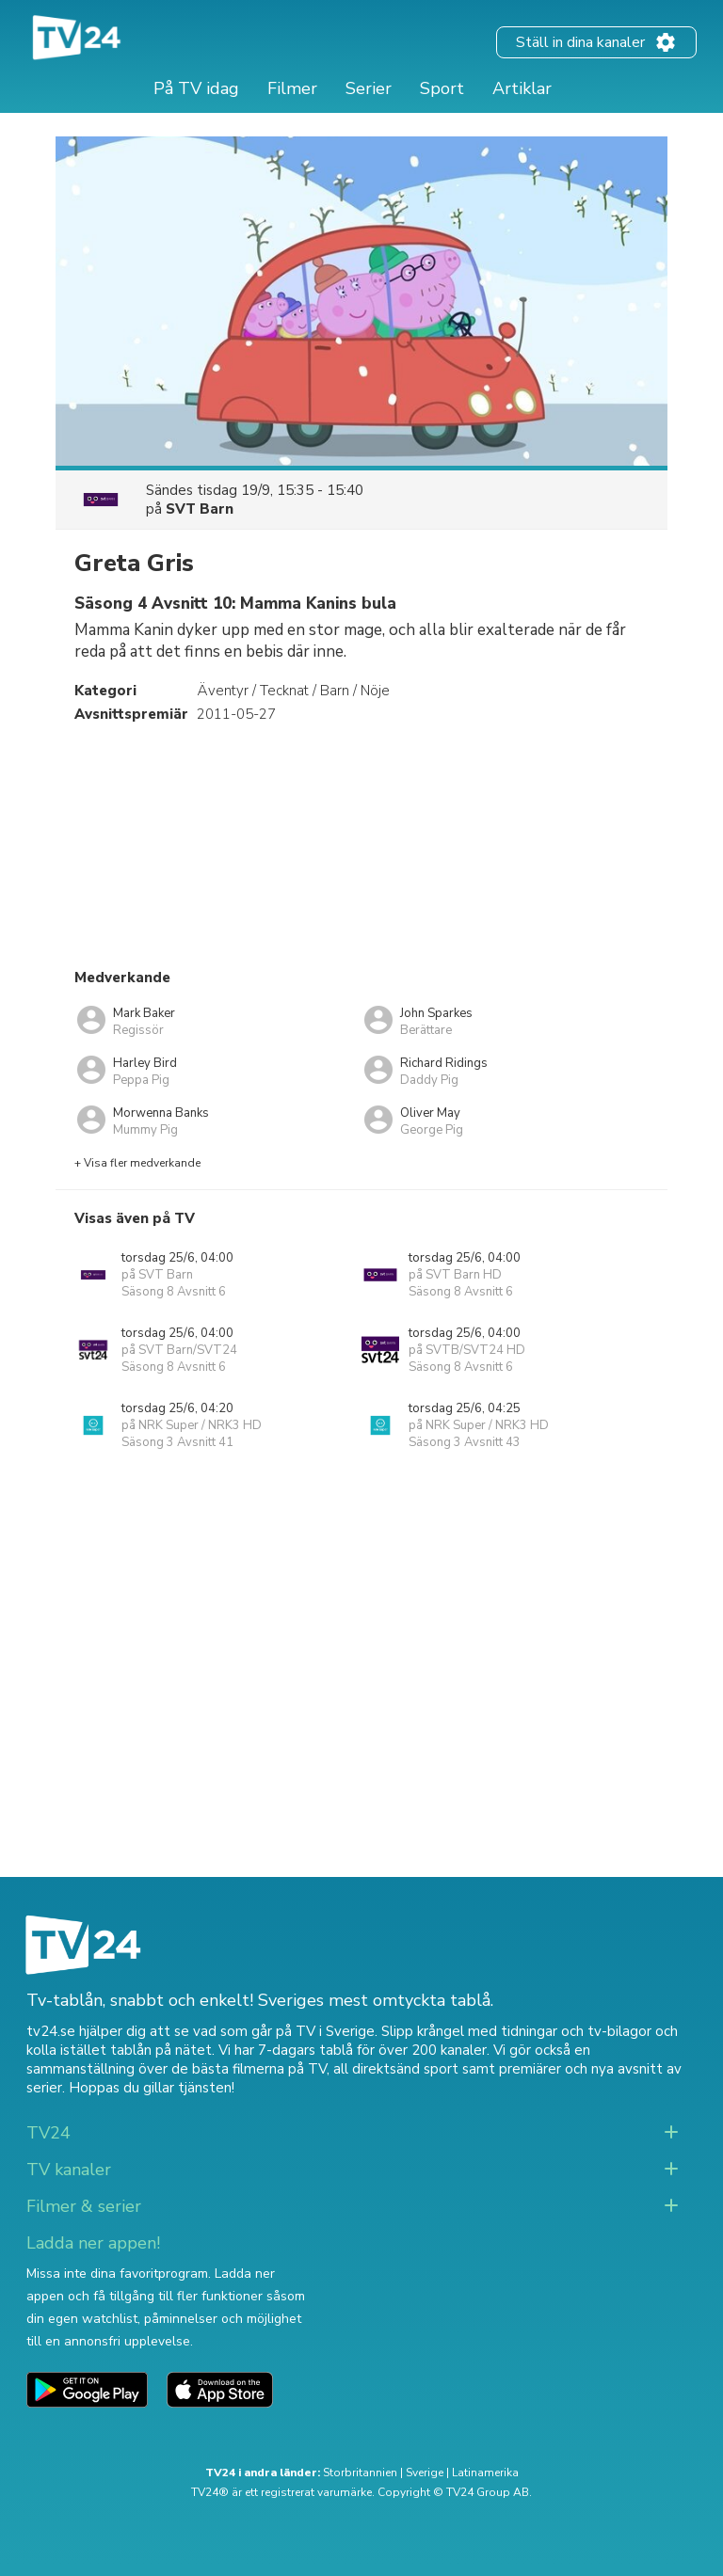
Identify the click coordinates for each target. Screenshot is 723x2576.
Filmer (292, 88)
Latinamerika (485, 2472)
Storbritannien (360, 2472)
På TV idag (196, 88)
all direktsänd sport (395, 2068)
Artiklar (522, 88)
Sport (442, 88)
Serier (368, 88)
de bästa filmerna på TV (249, 2068)
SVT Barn (199, 509)
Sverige (424, 2472)
